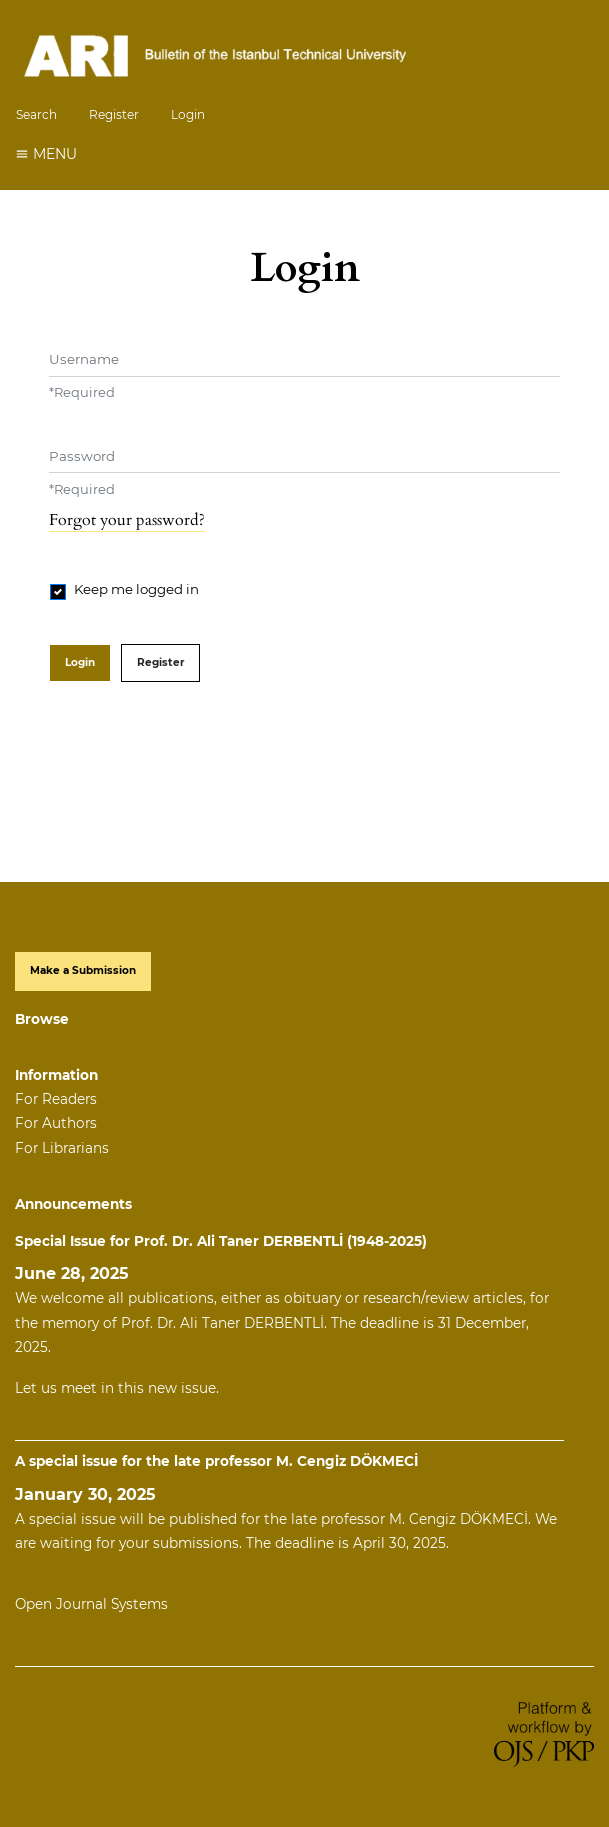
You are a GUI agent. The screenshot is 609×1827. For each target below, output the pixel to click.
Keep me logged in (136, 589)
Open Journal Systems (91, 1604)
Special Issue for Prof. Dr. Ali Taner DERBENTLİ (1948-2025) (221, 1241)
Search (36, 114)
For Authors (56, 1123)
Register (114, 114)
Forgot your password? (127, 520)
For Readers (56, 1099)
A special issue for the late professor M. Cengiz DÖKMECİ (216, 1461)
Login (188, 114)
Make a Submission (83, 970)
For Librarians (62, 1148)
